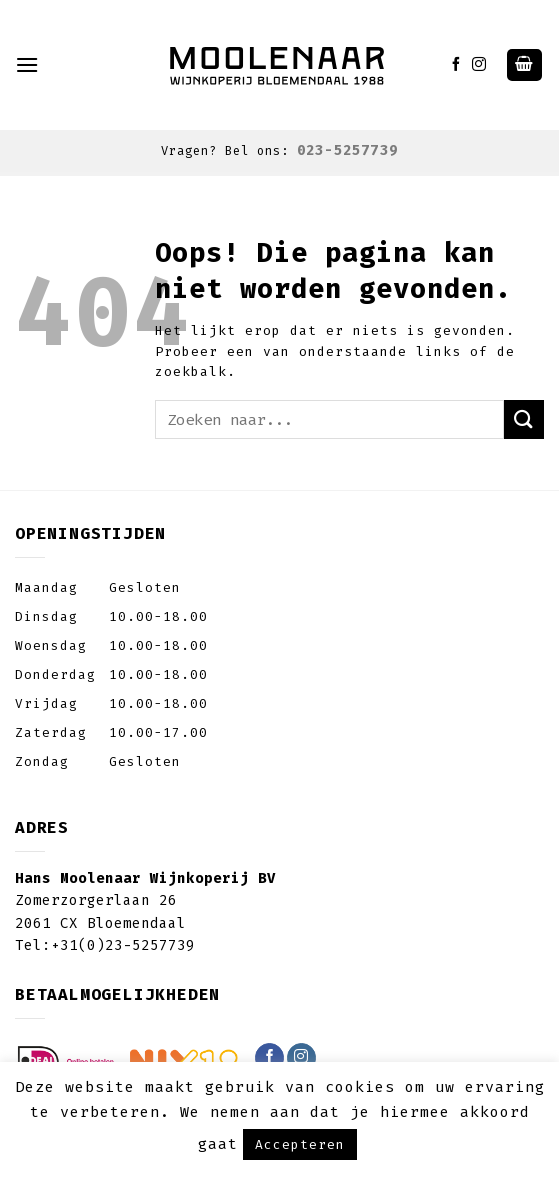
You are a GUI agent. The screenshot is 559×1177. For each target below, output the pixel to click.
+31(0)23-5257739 (123, 945)
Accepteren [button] (300, 1144)
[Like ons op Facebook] (456, 65)
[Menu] (27, 64)
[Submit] (524, 419)
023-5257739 (347, 150)
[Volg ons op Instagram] (479, 65)
